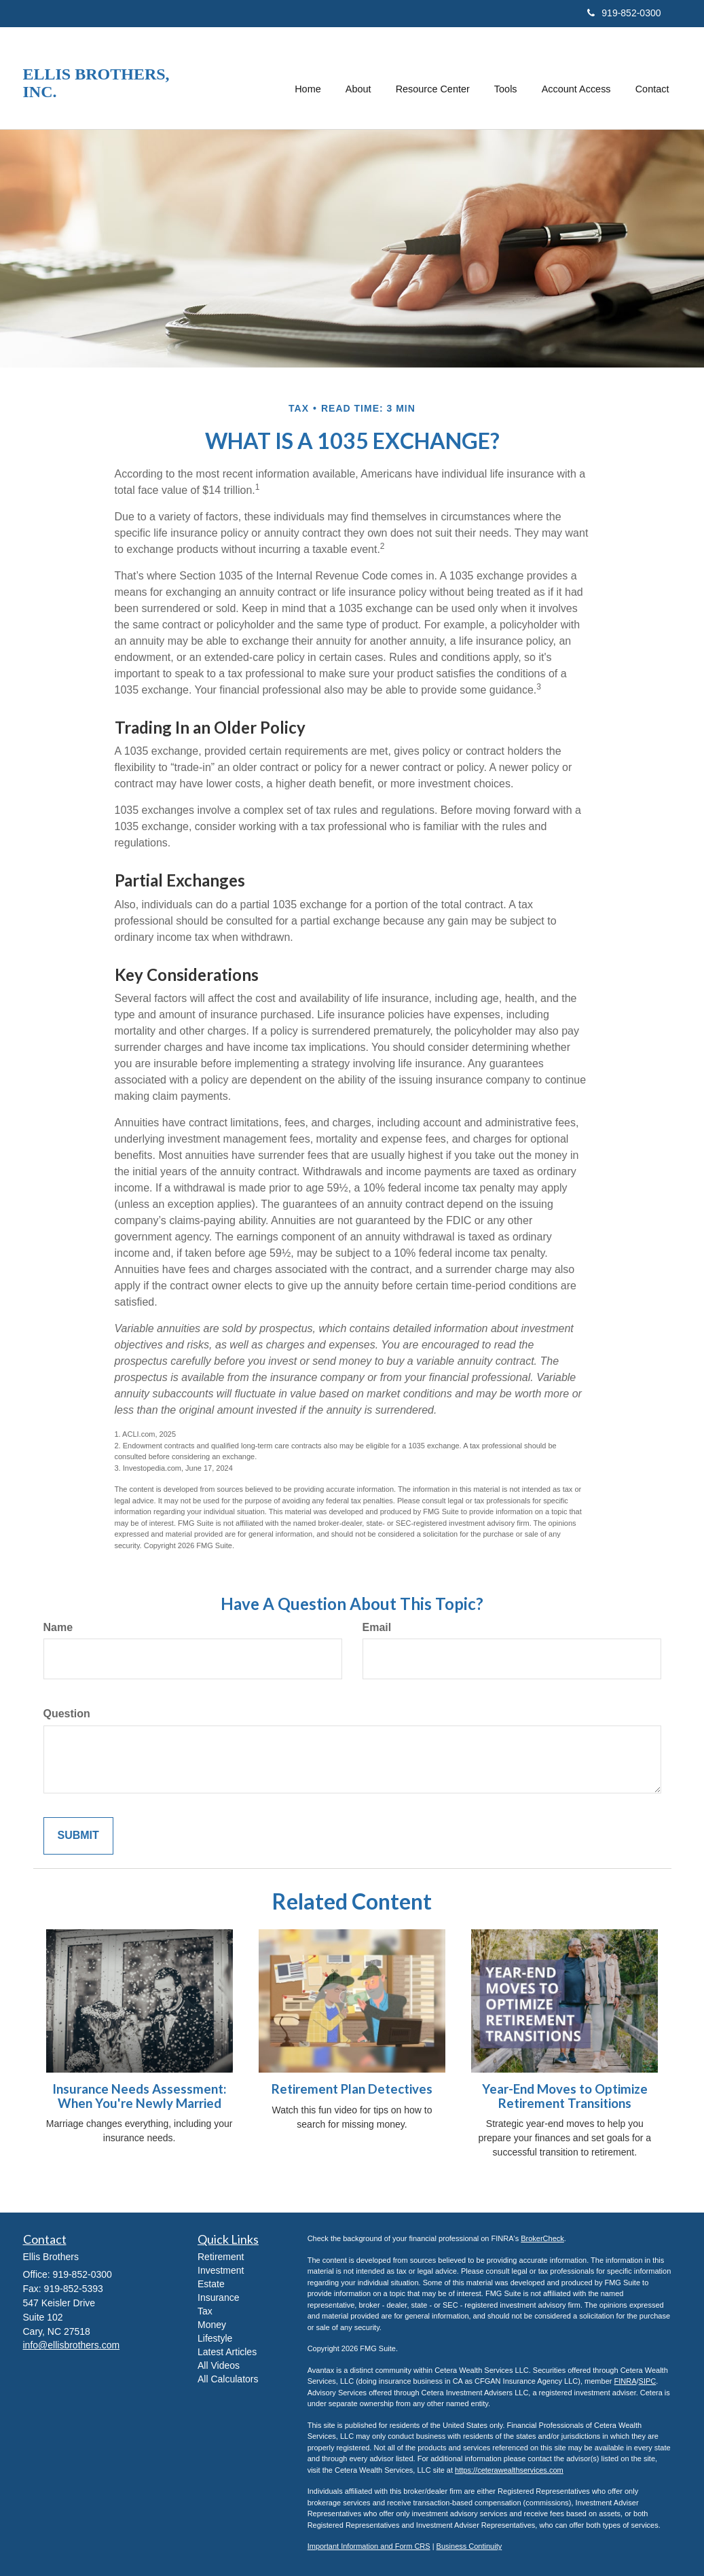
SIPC (647, 2381)
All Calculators (228, 2379)
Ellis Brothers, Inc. (96, 83)
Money (212, 2324)
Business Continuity (469, 2546)
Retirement (221, 2256)
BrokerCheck (542, 2238)
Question (66, 1713)
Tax (205, 2311)
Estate (211, 2283)
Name (58, 1627)
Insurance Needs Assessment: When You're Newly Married (139, 2096)
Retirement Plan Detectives (352, 2088)
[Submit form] (78, 1836)
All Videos (219, 2365)
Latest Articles (227, 2351)
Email (377, 1627)
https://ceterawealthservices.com (509, 2470)
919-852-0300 (624, 12)
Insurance (218, 2297)
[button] (359, 78)
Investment (221, 2270)
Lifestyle (215, 2338)
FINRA (625, 2381)
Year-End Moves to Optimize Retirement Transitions (565, 2096)
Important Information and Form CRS (369, 2546)
